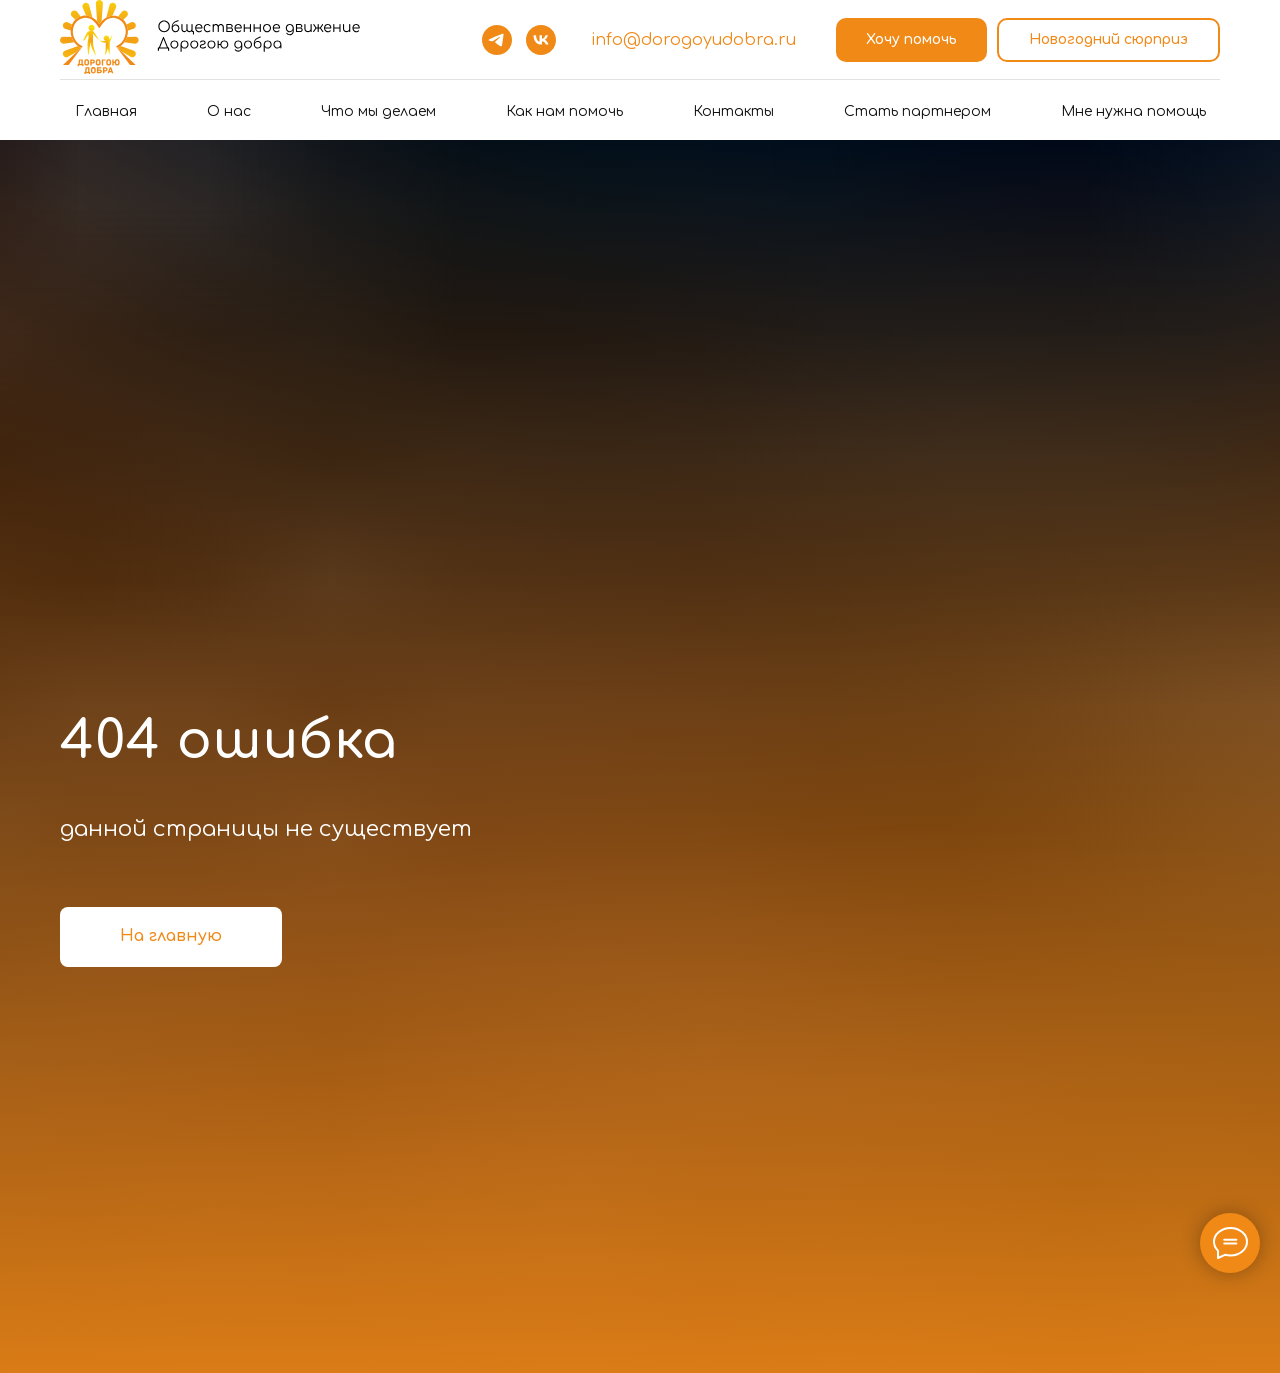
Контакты (733, 111)
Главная (106, 111)
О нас (229, 111)
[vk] (541, 40)
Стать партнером (917, 111)
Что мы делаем (378, 111)
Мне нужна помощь (1133, 111)
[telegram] (497, 40)
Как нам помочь (564, 111)
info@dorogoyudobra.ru (693, 40)
